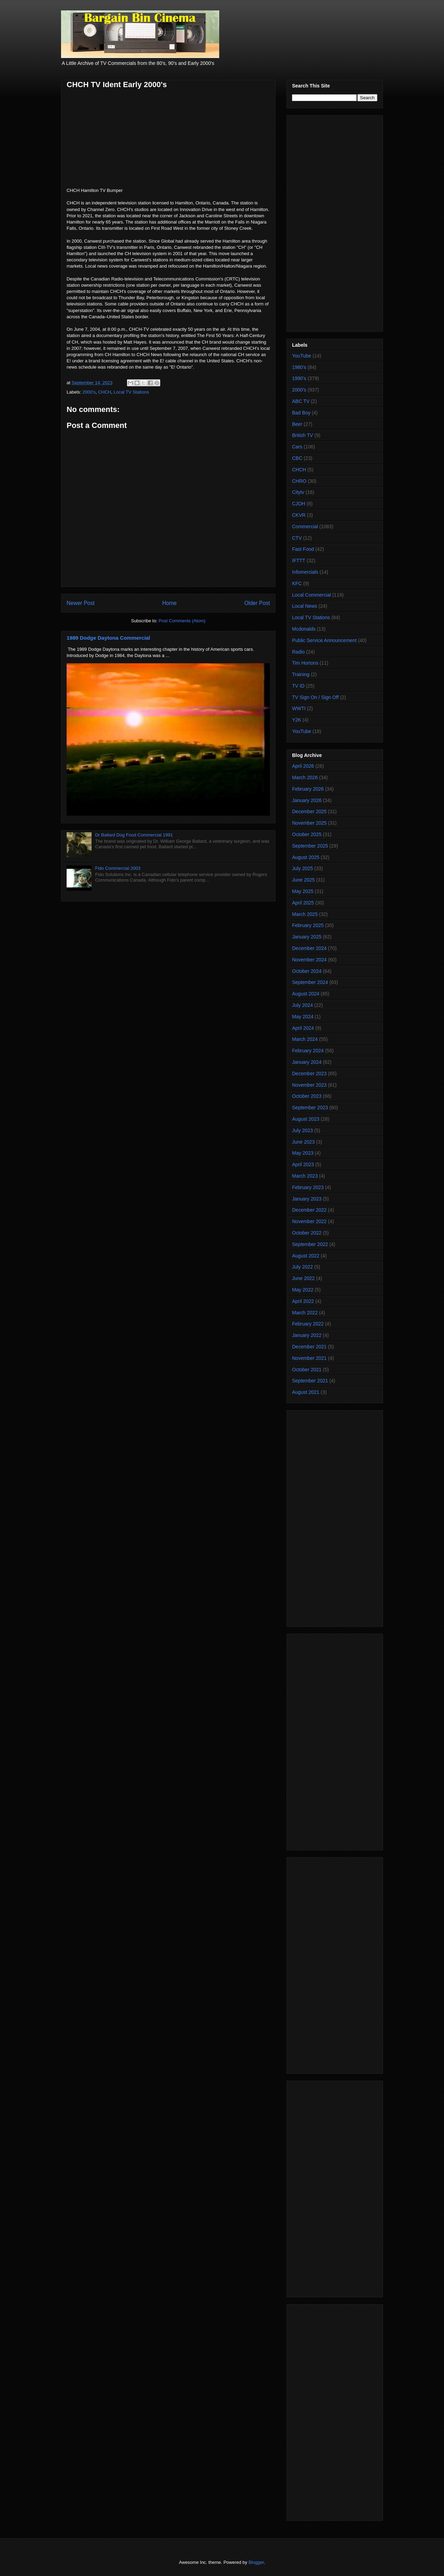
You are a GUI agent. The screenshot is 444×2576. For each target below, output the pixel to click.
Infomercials (305, 572)
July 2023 (302, 1130)
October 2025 (307, 834)
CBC (297, 458)
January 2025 (307, 937)
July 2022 (302, 1267)
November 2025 (309, 823)
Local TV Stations (131, 392)
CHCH (104, 392)
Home (169, 603)
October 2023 (307, 1096)
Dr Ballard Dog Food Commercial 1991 (134, 834)
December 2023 (309, 1073)
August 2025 (305, 857)
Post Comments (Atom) (182, 620)
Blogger (256, 2562)
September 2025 (310, 846)
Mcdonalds (304, 629)
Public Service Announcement (324, 640)
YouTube (301, 356)
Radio (298, 652)
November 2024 (309, 959)
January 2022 (307, 1335)
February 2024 (308, 1050)
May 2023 (302, 1153)
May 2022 (302, 1290)
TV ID (298, 686)
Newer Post (81, 603)
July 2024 (302, 1005)
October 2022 (307, 1233)
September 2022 (310, 1244)
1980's (299, 367)
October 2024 (307, 971)
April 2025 (303, 903)
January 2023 (307, 1199)
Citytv (298, 492)
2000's (89, 392)
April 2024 (303, 1028)
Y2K (296, 720)
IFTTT (298, 560)
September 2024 (310, 982)
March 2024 (305, 1039)
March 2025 (305, 914)
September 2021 (310, 1380)
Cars (297, 446)
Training (300, 674)
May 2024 (302, 1016)
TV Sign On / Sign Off (315, 697)
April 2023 (303, 1164)
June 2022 (303, 1278)
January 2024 (307, 1062)
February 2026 (308, 789)
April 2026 (303, 766)
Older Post (257, 603)
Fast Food (303, 549)
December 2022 (309, 1210)
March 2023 (305, 1176)
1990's (299, 378)
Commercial (305, 526)
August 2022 (305, 1255)
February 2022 (308, 1324)
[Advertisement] (334, 222)
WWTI (299, 708)
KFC (297, 583)
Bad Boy (301, 412)
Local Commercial (311, 595)
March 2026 (305, 777)
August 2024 (305, 993)
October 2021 (307, 1369)
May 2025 (302, 891)
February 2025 (308, 925)
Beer (297, 424)
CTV (297, 538)
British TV (302, 435)
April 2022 (303, 1301)
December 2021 (309, 1346)
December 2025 (309, 811)
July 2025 (302, 868)
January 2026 (307, 800)
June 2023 (303, 1142)
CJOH (298, 503)
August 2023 (305, 1119)
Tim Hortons (305, 663)
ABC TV (300, 401)
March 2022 (305, 1312)
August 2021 (305, 1392)
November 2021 (309, 1358)
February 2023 (308, 1187)
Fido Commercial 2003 (117, 868)
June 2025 (303, 880)
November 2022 (309, 1221)
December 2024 (309, 948)
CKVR (299, 515)
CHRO (299, 481)
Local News (304, 606)
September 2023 (310, 1107)
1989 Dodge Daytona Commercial (108, 638)
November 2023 (309, 1085)
